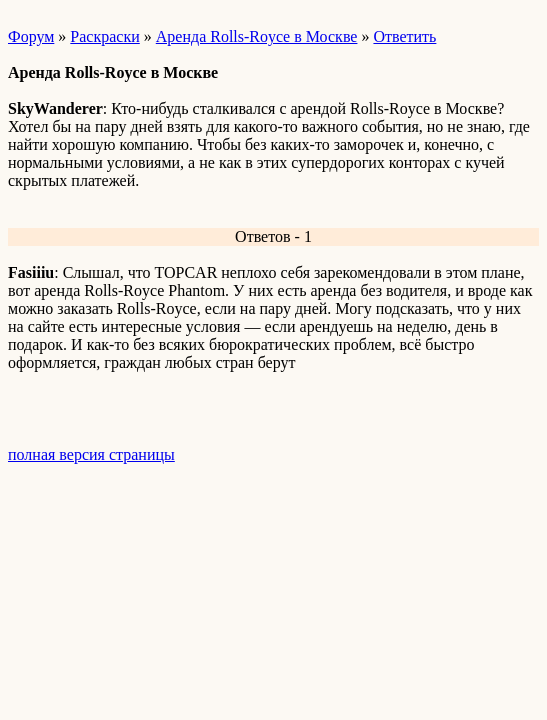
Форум (31, 36)
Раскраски (104, 36)
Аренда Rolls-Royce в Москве (257, 36)
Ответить (404, 36)
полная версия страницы (91, 454)
